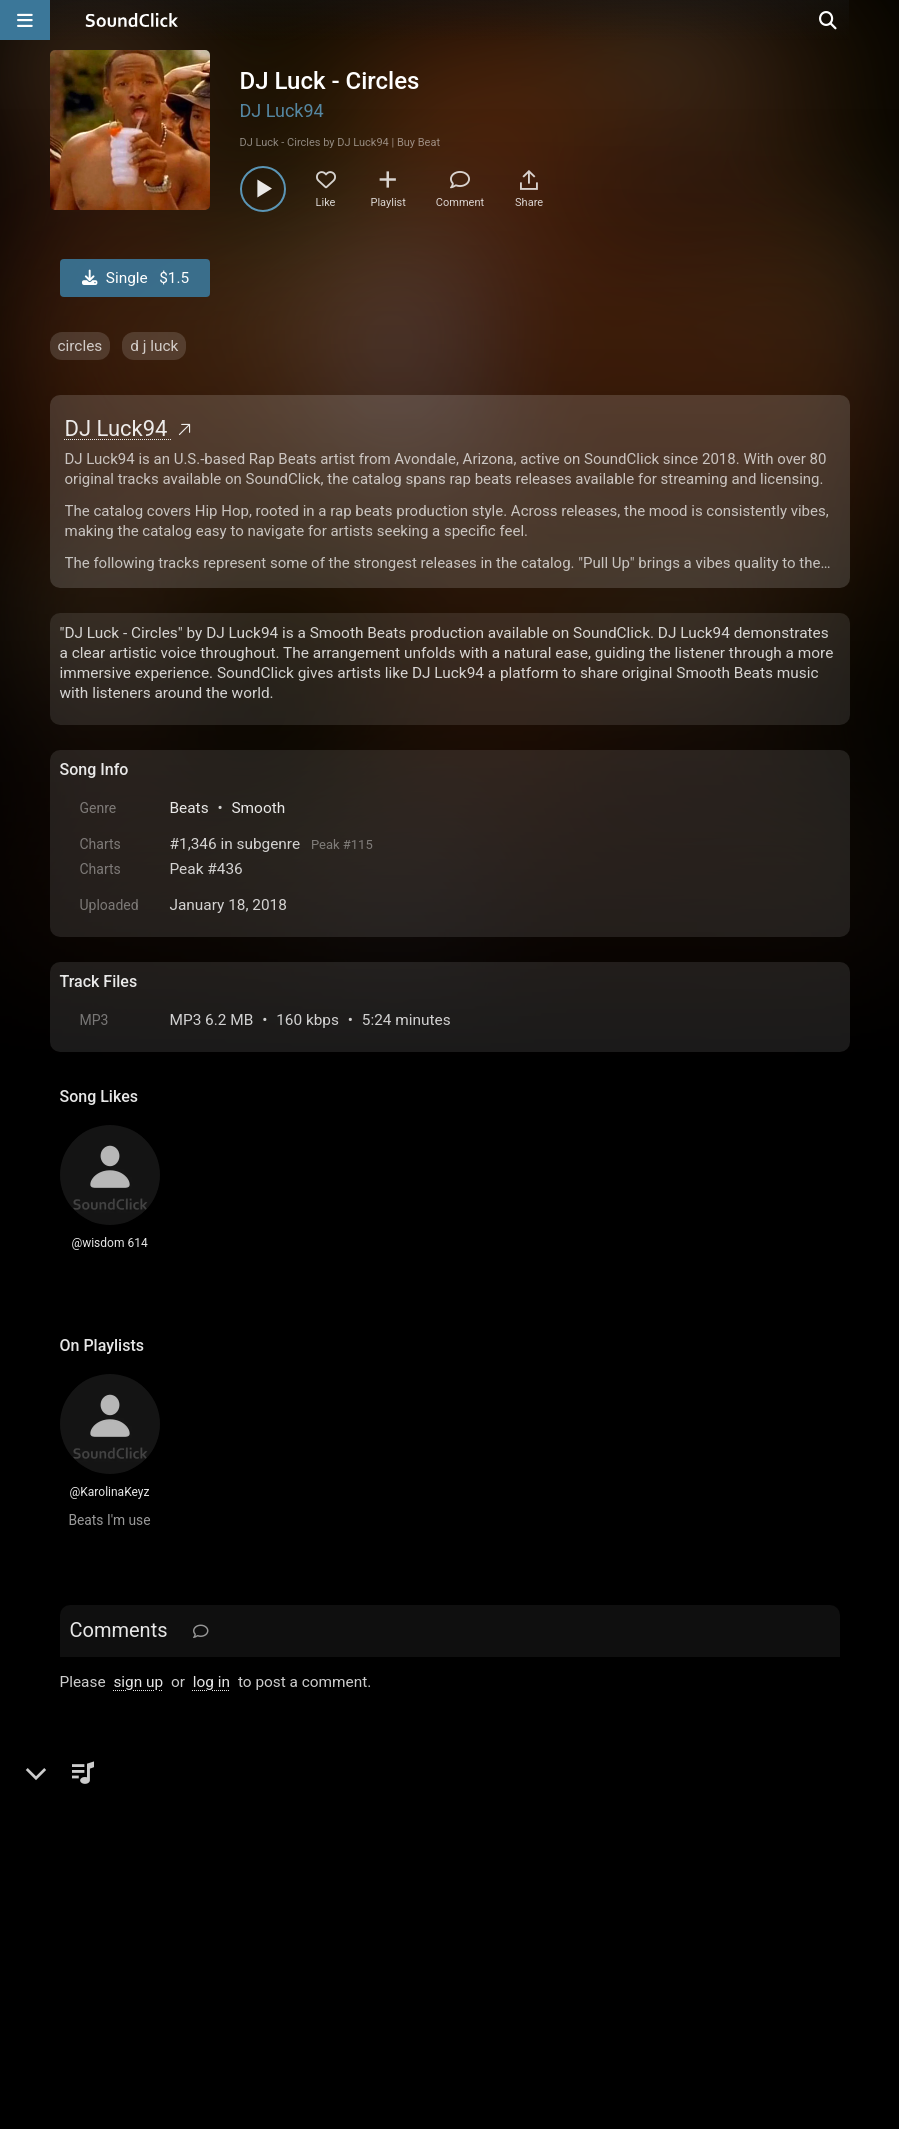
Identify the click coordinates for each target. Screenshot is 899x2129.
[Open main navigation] (25, 20)
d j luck (154, 346)
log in (211, 1682)
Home (90, 1902)
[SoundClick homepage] (132, 20)
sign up (138, 1682)
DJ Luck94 (282, 110)
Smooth (258, 808)
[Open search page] (879, 20)
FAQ (144, 1902)
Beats (189, 808)
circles (80, 346)
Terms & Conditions (243, 1902)
